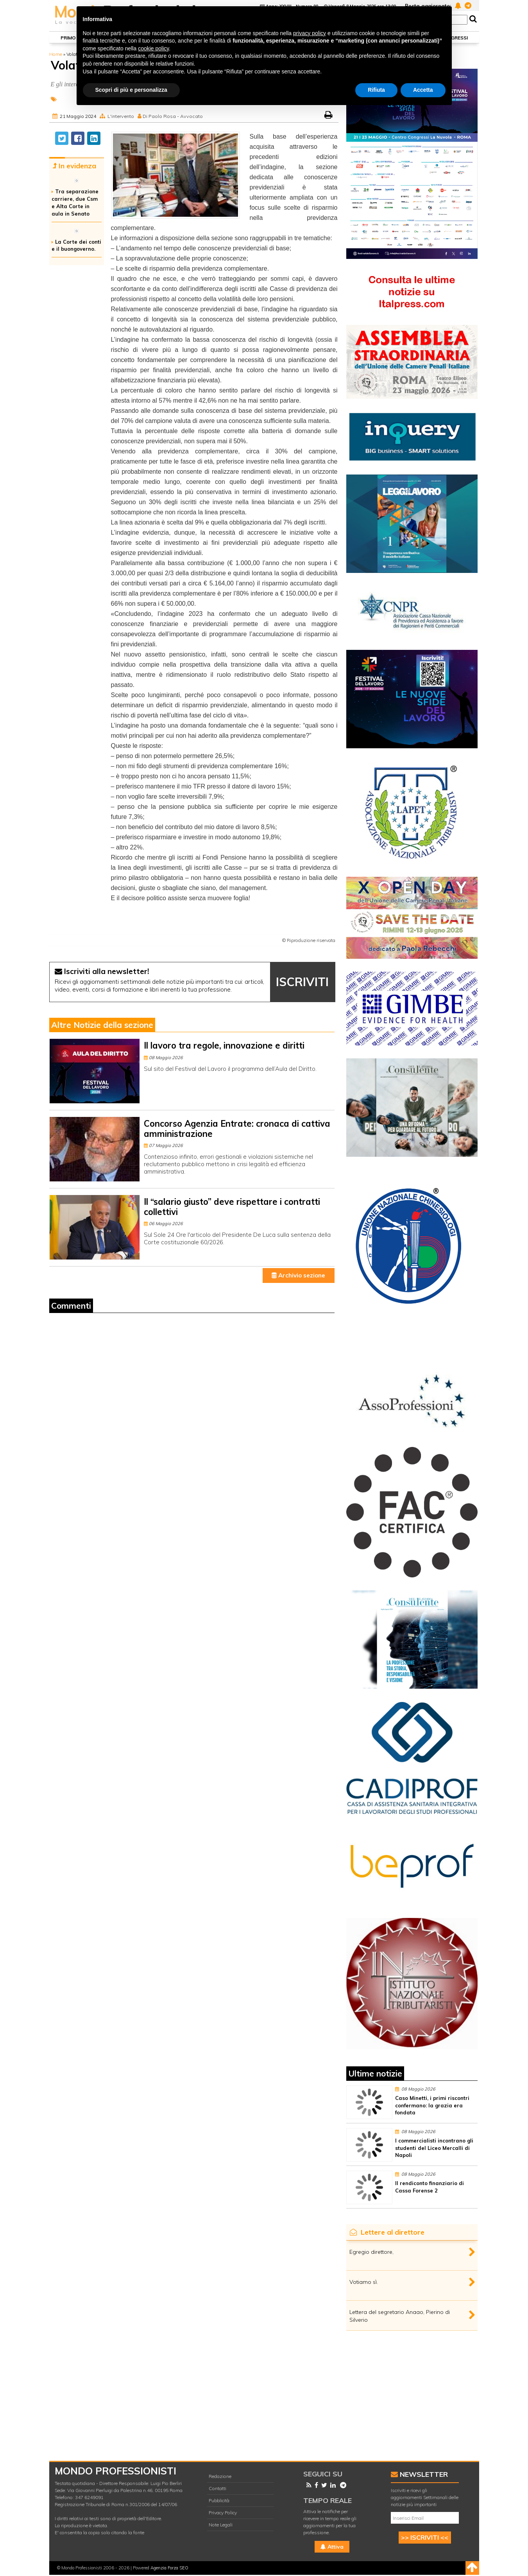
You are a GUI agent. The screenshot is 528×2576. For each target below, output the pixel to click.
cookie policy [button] (153, 48)
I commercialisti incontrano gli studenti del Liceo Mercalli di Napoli (434, 2148)
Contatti (217, 2488)
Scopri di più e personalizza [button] (131, 90)
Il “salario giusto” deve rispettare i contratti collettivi (232, 1206)
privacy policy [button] (309, 33)
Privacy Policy (223, 2512)
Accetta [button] (423, 90)
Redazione (220, 2476)
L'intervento (120, 116)
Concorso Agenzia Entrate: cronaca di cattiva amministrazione (237, 1128)
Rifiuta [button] (376, 90)
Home (55, 54)
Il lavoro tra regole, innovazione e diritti (224, 1045)
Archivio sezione (298, 1275)
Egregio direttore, (371, 2251)
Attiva (332, 2546)
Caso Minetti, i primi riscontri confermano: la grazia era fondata (432, 2105)
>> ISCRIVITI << (424, 2537)
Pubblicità (219, 2500)
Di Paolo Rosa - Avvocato (173, 116)
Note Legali (221, 2525)
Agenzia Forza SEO (169, 2568)
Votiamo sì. (363, 2281)
